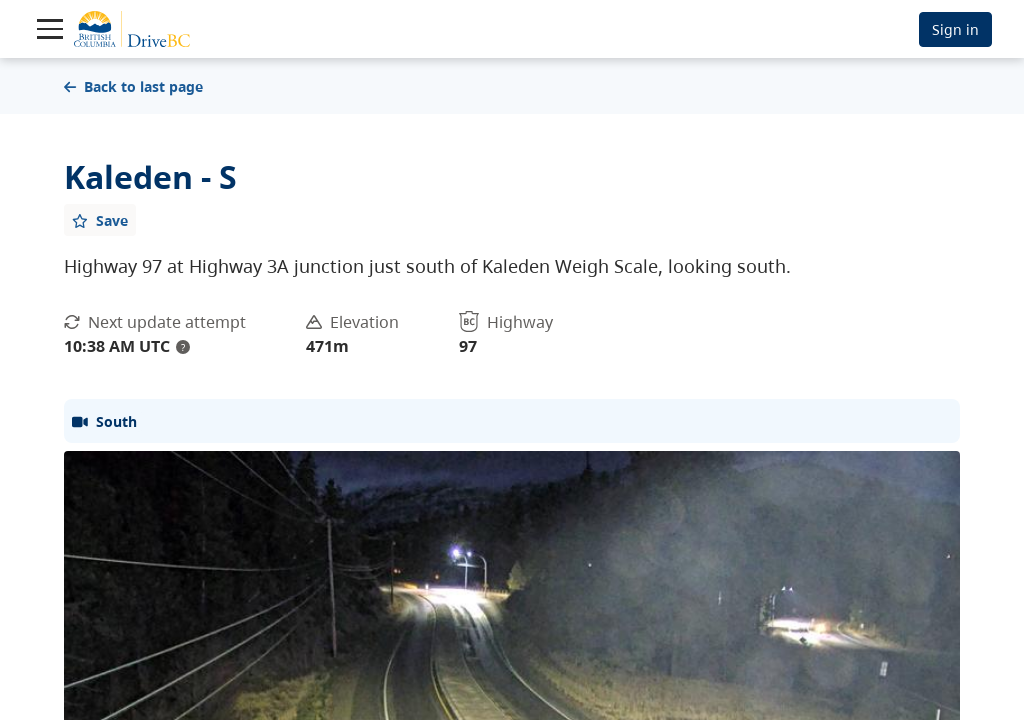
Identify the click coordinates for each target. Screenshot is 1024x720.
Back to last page (133, 86)
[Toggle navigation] (50, 29)
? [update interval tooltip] (183, 347)
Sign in (955, 29)
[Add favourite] (100, 220)
